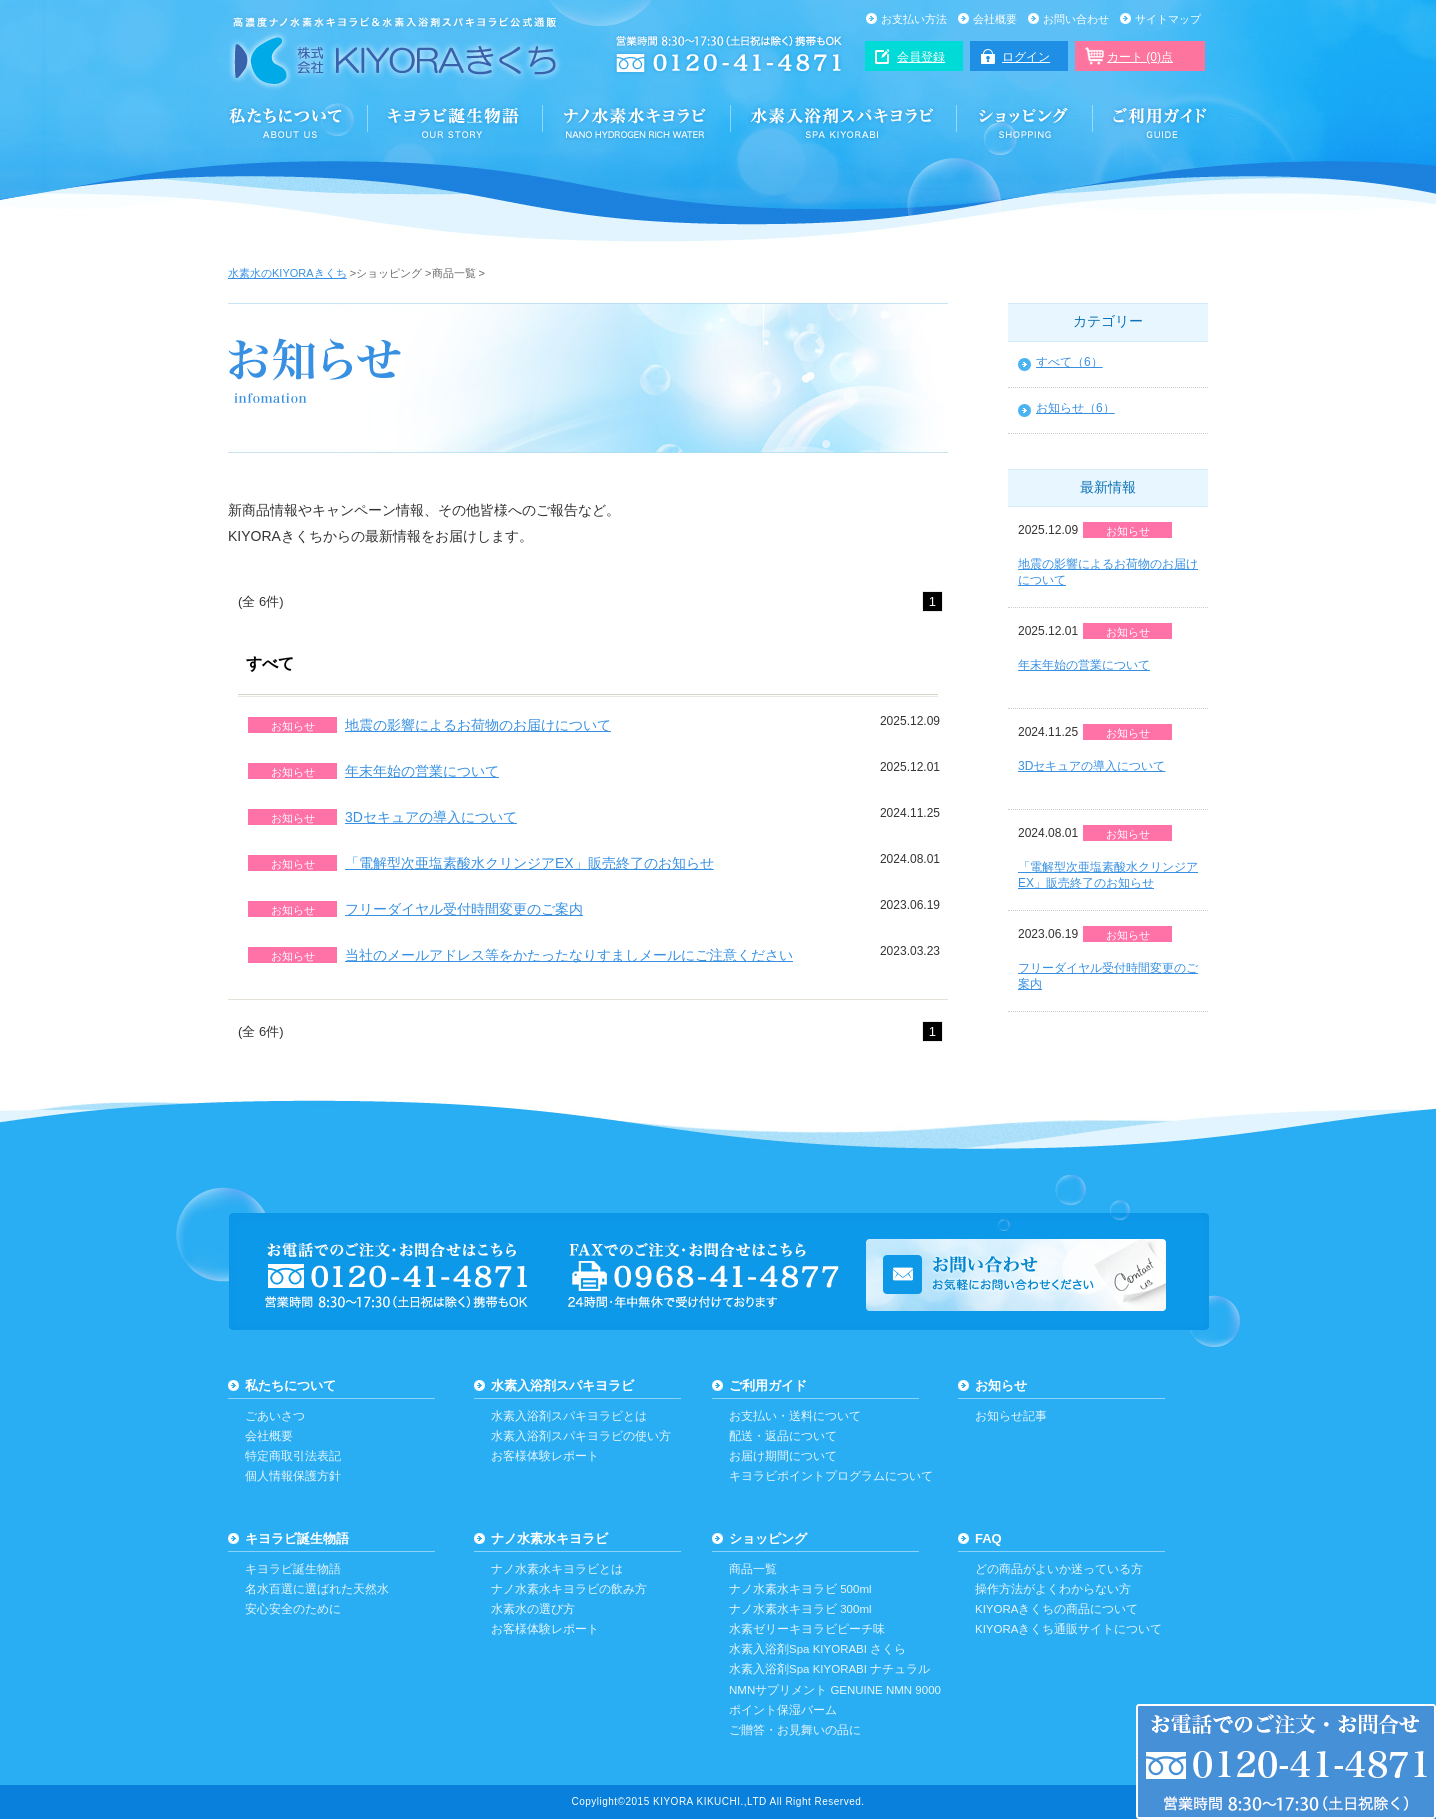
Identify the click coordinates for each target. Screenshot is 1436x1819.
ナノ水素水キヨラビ (637, 122)
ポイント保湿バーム (783, 1710)
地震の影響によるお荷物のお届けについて (478, 725)
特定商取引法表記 (293, 1456)
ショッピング (1025, 122)
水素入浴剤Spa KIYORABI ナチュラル (829, 1669)
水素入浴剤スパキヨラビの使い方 (581, 1436)
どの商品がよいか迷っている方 (1059, 1569)
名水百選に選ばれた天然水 (317, 1589)
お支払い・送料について (795, 1416)
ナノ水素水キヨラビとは (557, 1569)
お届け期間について (783, 1456)
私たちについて (290, 1385)
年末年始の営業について (422, 771)
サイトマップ (1168, 19)
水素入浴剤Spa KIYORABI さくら (817, 1649)
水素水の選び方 (533, 1609)
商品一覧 (753, 1569)
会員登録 (921, 57)
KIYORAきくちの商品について (1056, 1609)
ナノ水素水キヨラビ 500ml (800, 1589)
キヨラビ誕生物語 (297, 1538)
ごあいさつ (275, 1416)
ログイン (1026, 57)
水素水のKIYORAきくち (287, 273)
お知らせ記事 (1011, 1416)
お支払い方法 (914, 19)
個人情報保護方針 (293, 1476)
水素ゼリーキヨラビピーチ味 (807, 1629)
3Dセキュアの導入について (431, 817)
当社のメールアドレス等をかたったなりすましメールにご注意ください (569, 955)
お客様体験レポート (545, 1456)
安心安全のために (293, 1609)
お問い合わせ (1076, 19)
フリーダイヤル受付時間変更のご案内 (464, 909)
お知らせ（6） (1075, 408)
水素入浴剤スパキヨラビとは (569, 1416)
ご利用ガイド (1151, 122)
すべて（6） (1069, 362)
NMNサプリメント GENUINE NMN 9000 (835, 1690)
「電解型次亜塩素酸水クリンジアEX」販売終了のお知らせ (529, 863)
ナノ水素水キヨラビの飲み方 (569, 1589)
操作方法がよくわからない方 (1053, 1589)
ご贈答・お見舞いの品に (795, 1730)
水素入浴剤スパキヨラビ (844, 122)
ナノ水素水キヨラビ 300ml (800, 1609)
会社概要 (995, 19)
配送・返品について (783, 1436)
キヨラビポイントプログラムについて (831, 1476)
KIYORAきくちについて (298, 122)
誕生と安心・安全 (455, 122)
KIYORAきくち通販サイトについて (1068, 1629)
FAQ (988, 1538)
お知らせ (1001, 1385)
